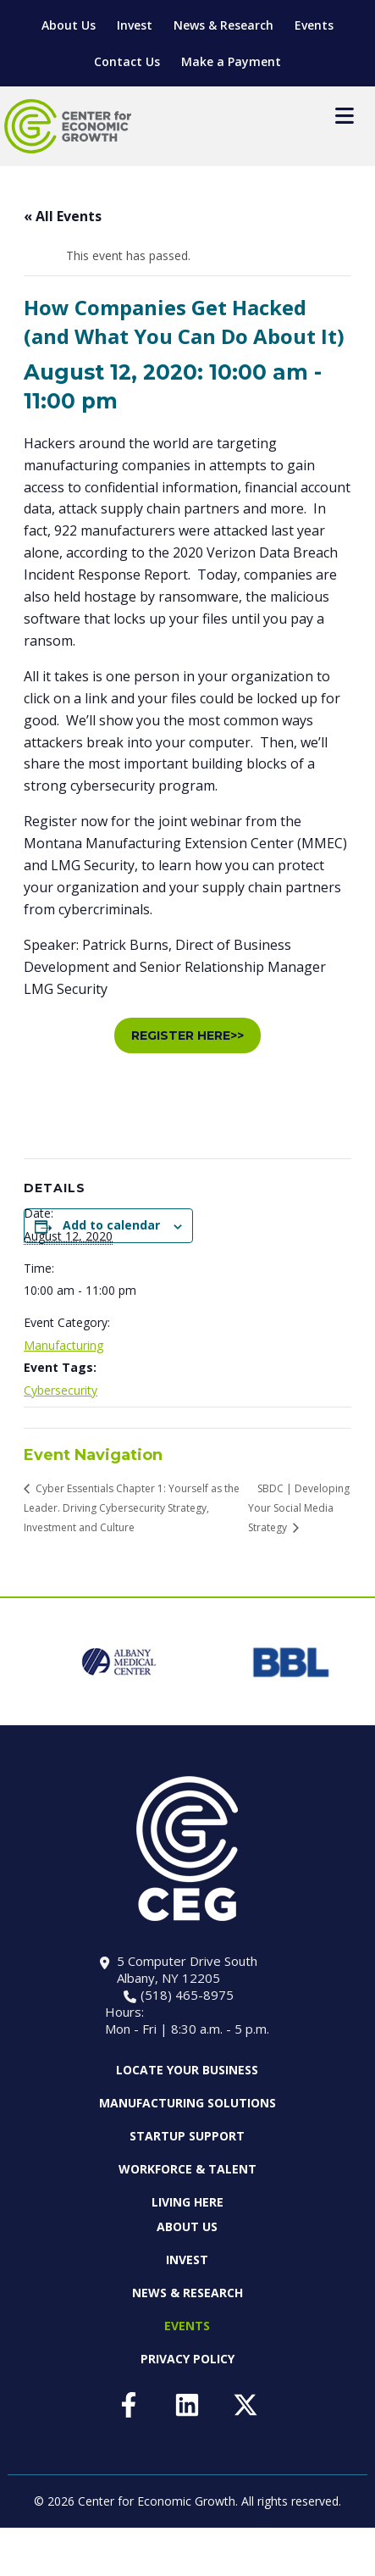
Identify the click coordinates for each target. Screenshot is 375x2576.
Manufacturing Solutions (187, 2103)
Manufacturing (63, 1345)
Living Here (187, 2202)
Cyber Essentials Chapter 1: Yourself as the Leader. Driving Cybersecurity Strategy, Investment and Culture (132, 1508)
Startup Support (187, 2136)
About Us (68, 25)
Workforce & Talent (187, 2169)
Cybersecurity (60, 1390)
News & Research (223, 25)
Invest (134, 25)
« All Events (63, 216)
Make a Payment (231, 61)
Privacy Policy (187, 2359)
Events (314, 25)
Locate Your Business (187, 2070)
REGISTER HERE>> (187, 1035)
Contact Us (127, 61)
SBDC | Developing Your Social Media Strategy (299, 1508)
